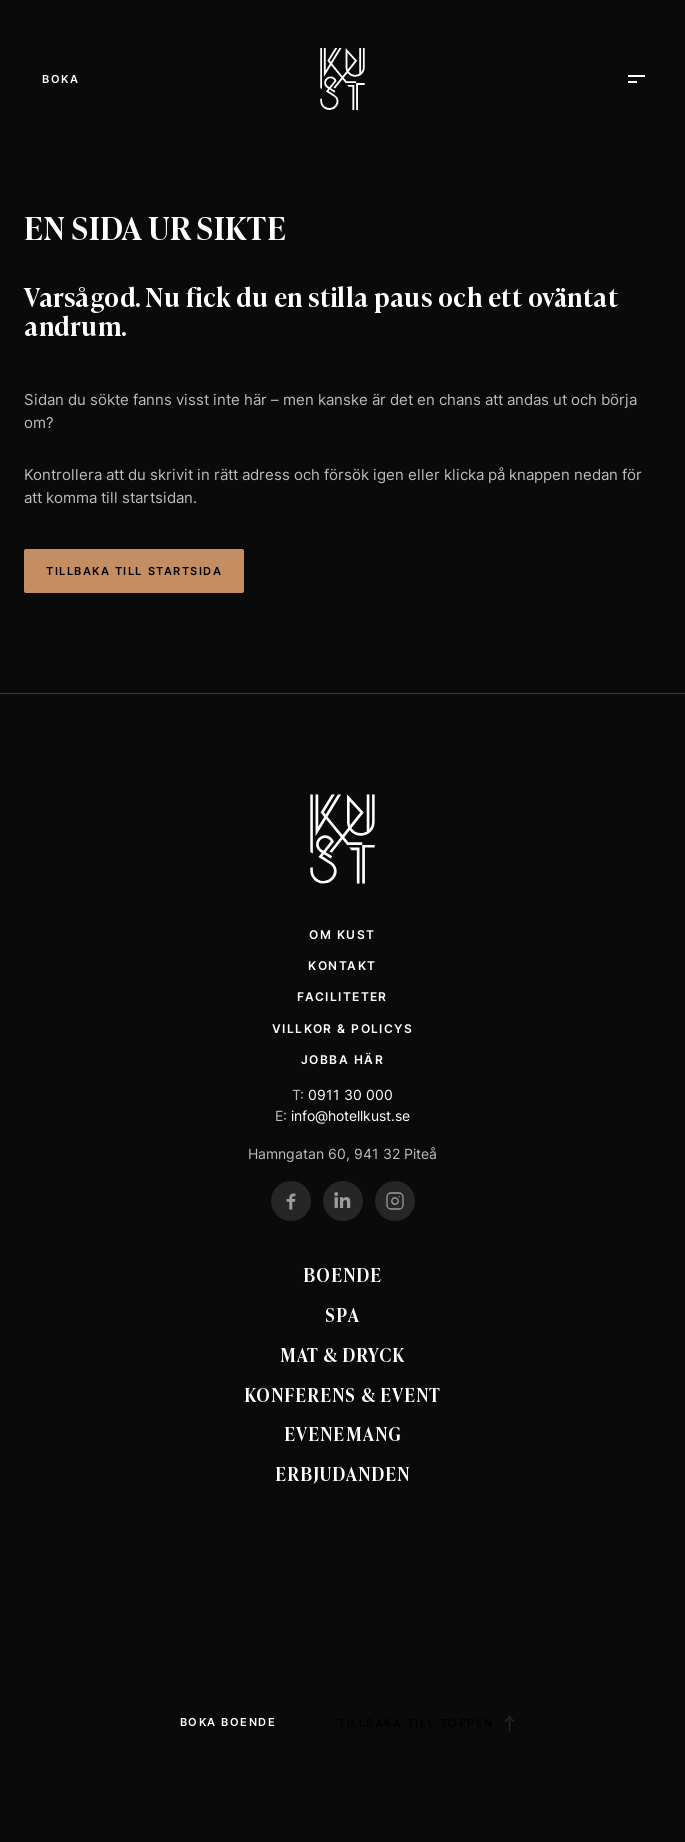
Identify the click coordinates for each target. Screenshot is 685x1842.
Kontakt (342, 965)
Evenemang (342, 1433)
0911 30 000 (350, 1094)
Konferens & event (342, 1394)
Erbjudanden (342, 1473)
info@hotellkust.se (350, 1115)
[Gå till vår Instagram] (395, 1201)
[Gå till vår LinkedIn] (343, 1201)
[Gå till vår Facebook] (291, 1201)
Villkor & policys (342, 1028)
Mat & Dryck (343, 1354)
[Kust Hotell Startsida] (342, 839)
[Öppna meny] (60, 79)
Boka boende (228, 1722)
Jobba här (342, 1059)
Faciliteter (342, 996)
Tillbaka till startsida (134, 571)
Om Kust (342, 934)
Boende (342, 1274)
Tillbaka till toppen (426, 1723)
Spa (342, 1314)
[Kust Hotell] (342, 79)
